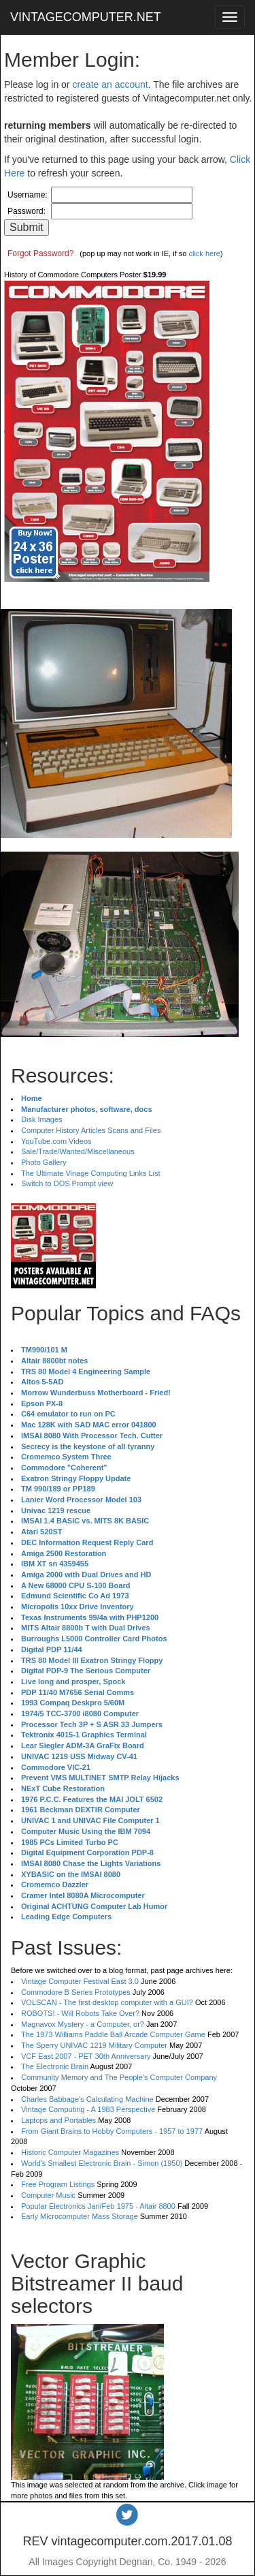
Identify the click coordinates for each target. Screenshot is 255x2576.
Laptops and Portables (58, 2120)
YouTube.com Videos (56, 1141)
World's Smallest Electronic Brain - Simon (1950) (101, 2163)
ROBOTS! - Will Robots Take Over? (80, 2013)
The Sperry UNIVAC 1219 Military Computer (94, 2045)
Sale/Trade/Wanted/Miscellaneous (78, 1151)
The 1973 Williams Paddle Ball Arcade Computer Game (113, 2034)
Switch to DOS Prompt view (67, 1183)
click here (204, 253)
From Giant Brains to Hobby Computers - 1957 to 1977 (112, 2131)
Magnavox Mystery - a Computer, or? (82, 2024)
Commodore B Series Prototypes (76, 1992)
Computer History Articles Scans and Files (90, 1130)
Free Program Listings (58, 2184)
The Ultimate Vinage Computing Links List (90, 1173)
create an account (110, 84)
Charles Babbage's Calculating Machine (87, 2099)
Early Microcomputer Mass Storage (79, 2216)
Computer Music (48, 2195)
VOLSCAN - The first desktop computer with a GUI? (107, 2002)
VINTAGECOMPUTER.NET (85, 17)
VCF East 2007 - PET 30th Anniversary (86, 2056)
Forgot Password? (40, 253)
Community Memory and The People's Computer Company (119, 2077)
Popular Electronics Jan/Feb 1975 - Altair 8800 (98, 2206)
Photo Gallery (44, 1162)
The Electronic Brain (54, 2066)
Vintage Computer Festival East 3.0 (80, 1981)
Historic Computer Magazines (70, 2152)
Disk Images (42, 1119)
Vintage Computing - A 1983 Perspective (88, 2109)
